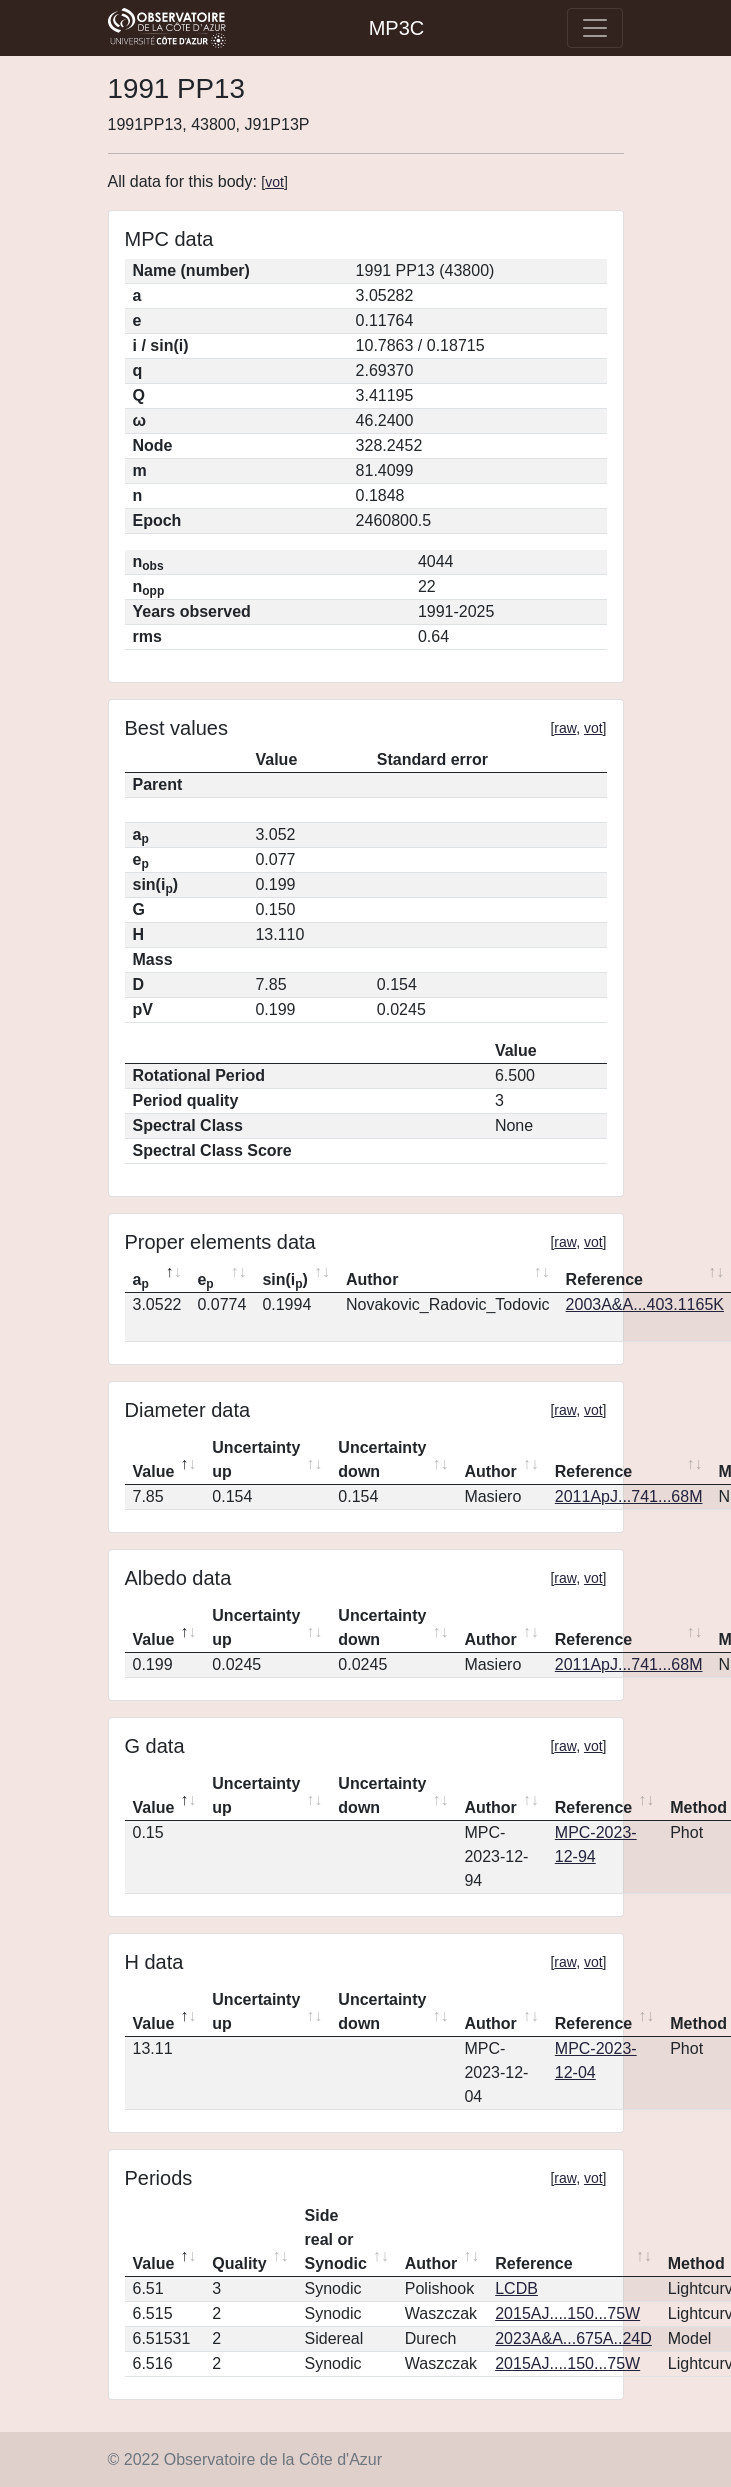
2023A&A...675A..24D (573, 2338)
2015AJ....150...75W (567, 2313)
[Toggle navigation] (595, 28)
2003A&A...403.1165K (645, 1304)
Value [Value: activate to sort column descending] (154, 1471)
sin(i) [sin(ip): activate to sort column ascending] (285, 1281)
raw (565, 728)
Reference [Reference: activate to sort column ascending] (593, 1471)
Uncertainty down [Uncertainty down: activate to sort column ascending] (382, 1459)
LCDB (516, 2288)
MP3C (397, 28)
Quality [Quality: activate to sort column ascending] (239, 2263)
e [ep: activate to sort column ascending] (205, 1281)
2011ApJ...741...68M (629, 1496)
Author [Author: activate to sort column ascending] (372, 1279)
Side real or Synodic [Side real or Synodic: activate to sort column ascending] (336, 2239)
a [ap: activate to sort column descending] (141, 1281)
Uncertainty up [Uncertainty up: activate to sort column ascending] (256, 1459)
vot (274, 182)
